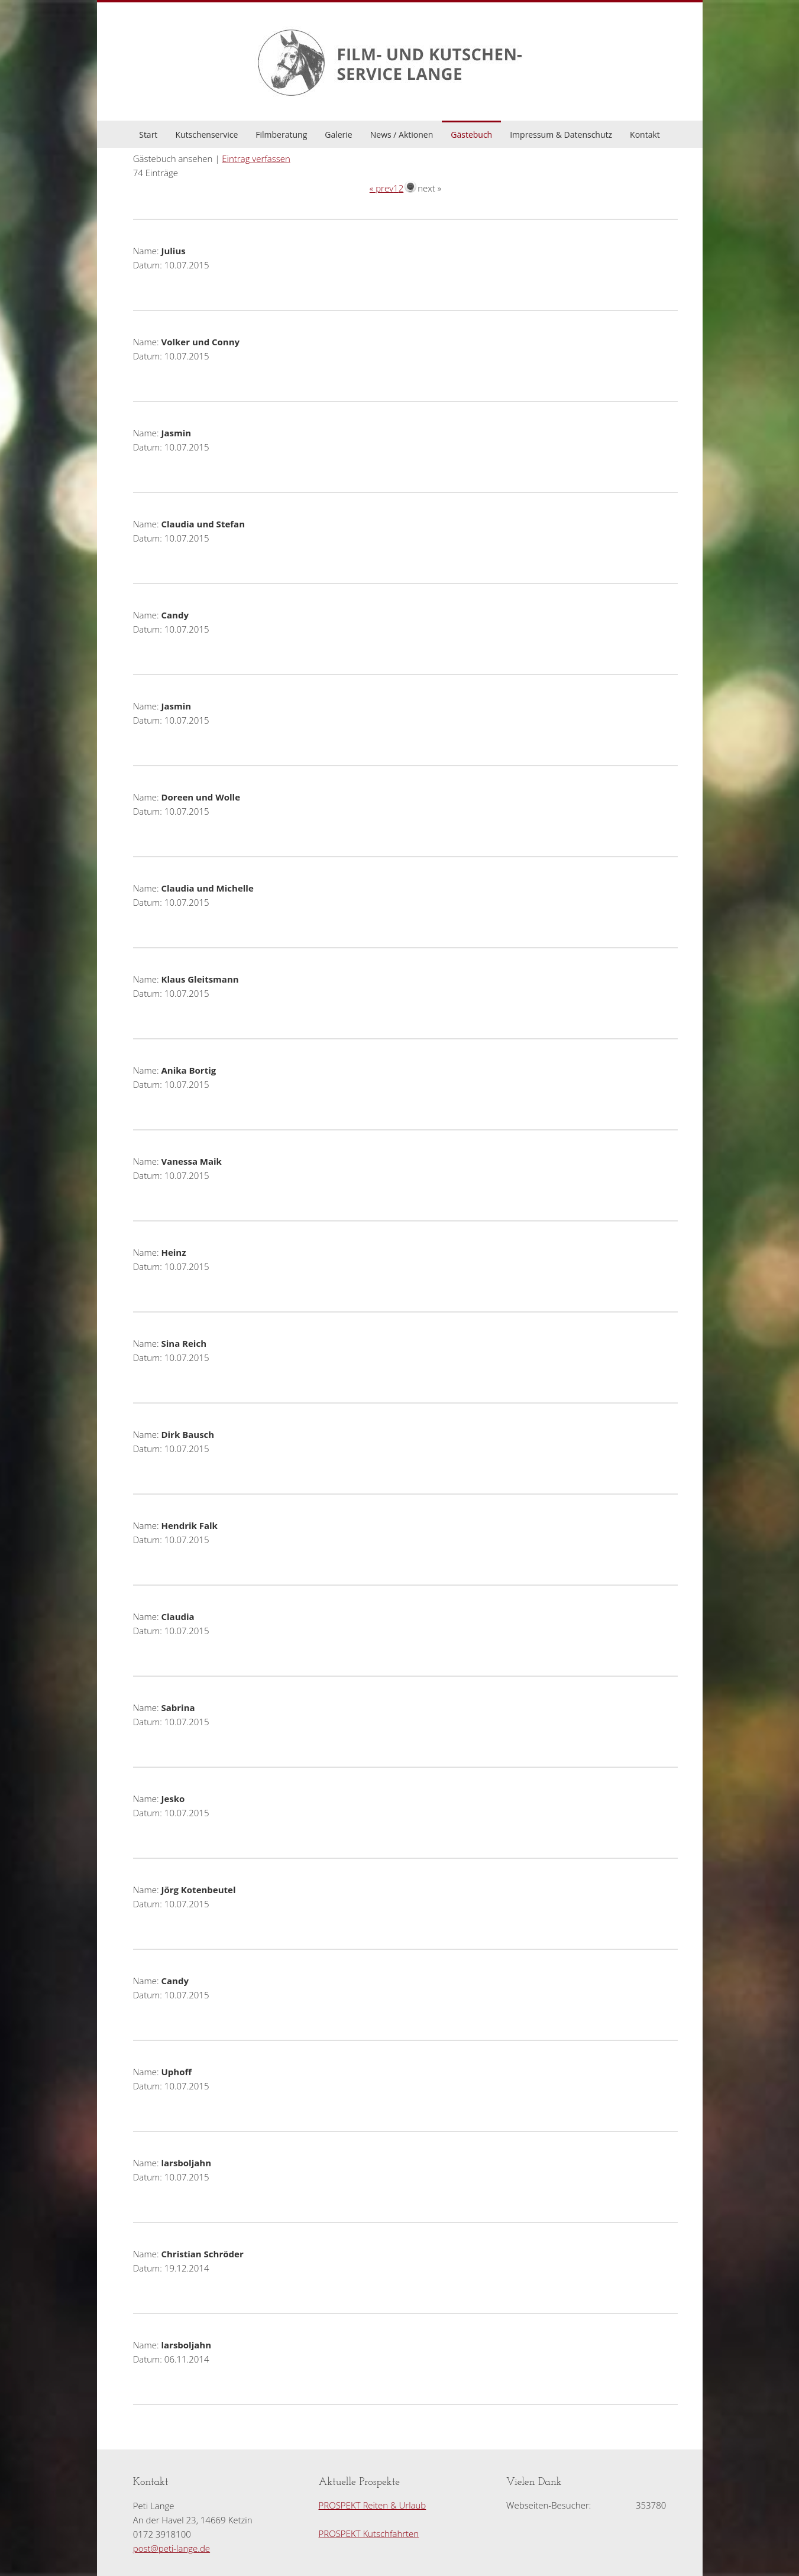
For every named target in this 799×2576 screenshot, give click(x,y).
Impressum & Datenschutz (561, 134)
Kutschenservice (206, 134)
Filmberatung (281, 134)
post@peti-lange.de (171, 2548)
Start (148, 134)
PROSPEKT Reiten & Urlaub (372, 2505)
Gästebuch (471, 134)
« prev (381, 188)
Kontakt (645, 134)
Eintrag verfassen (256, 158)
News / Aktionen (402, 134)
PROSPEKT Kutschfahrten (369, 2533)
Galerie (338, 134)
